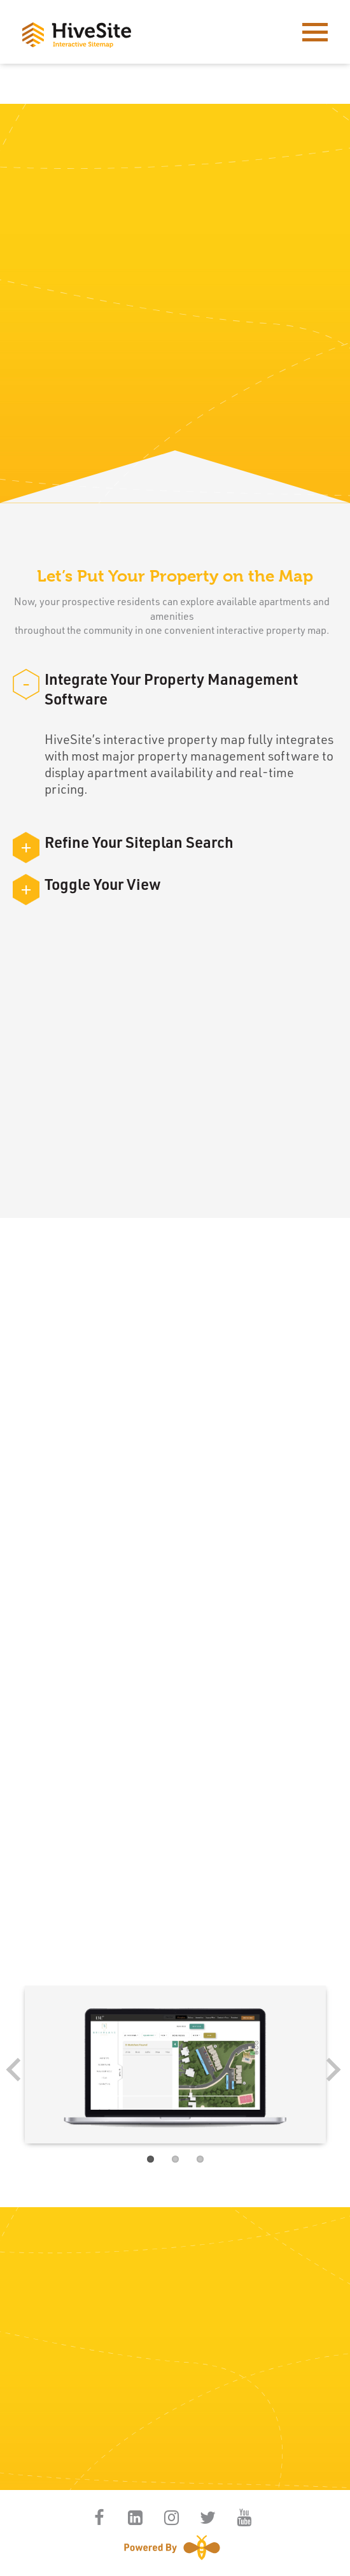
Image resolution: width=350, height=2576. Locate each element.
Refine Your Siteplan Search (123, 842)
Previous (22, 2074)
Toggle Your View (87, 884)
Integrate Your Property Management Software (155, 688)
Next (327, 2074)
